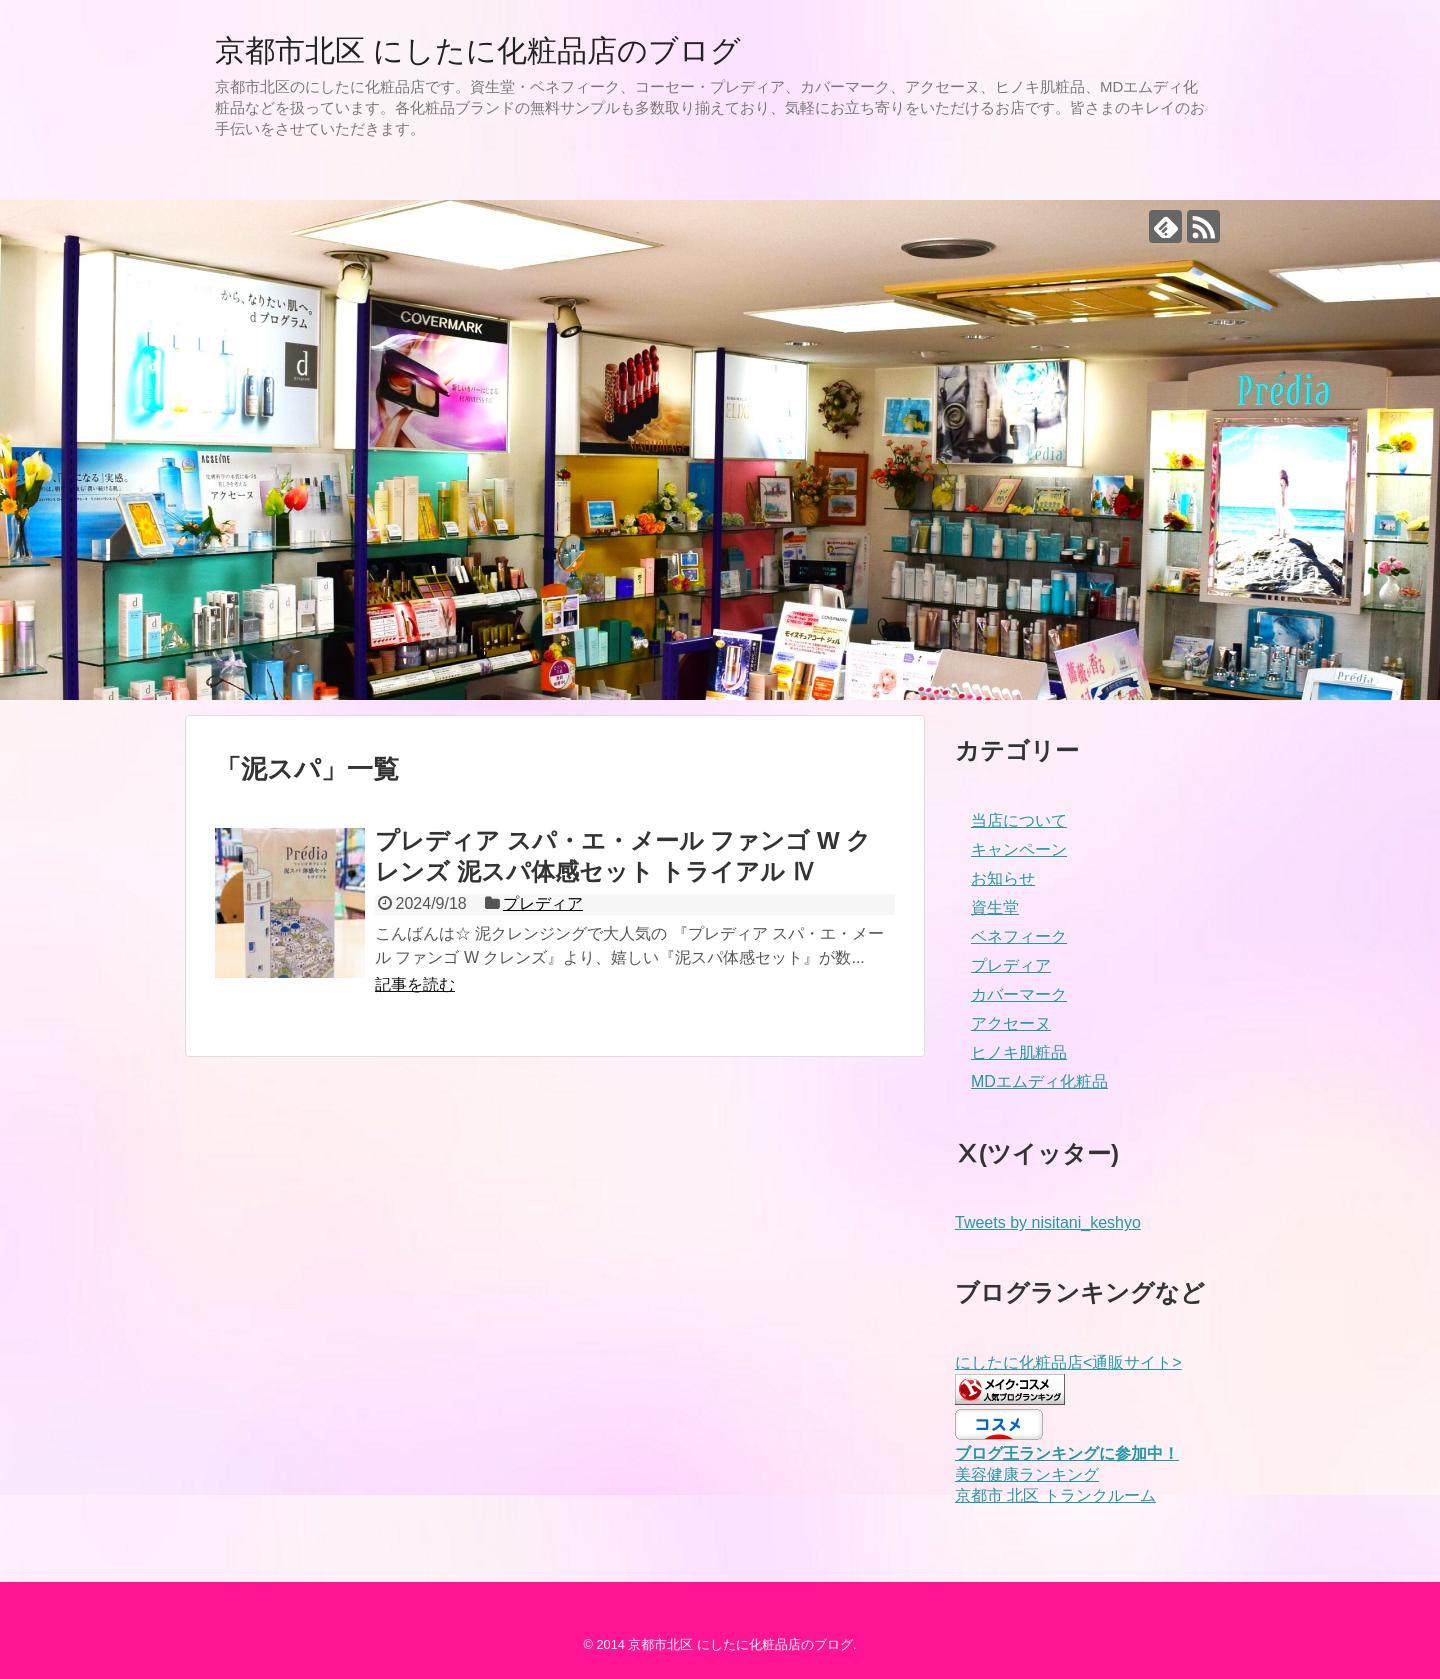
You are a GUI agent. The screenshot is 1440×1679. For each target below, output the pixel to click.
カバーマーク (1019, 994)
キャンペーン (1019, 849)
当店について (1019, 820)
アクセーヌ (1011, 1023)
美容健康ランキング (1027, 1474)
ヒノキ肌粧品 (1019, 1052)
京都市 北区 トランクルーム (1055, 1495)
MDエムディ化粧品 (1039, 1081)
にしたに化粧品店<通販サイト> (1068, 1362)
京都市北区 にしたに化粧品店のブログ (478, 50)
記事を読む (415, 984)
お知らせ (1003, 878)
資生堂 (995, 907)
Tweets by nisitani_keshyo (1048, 1222)
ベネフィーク (1019, 936)
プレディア (543, 903)
